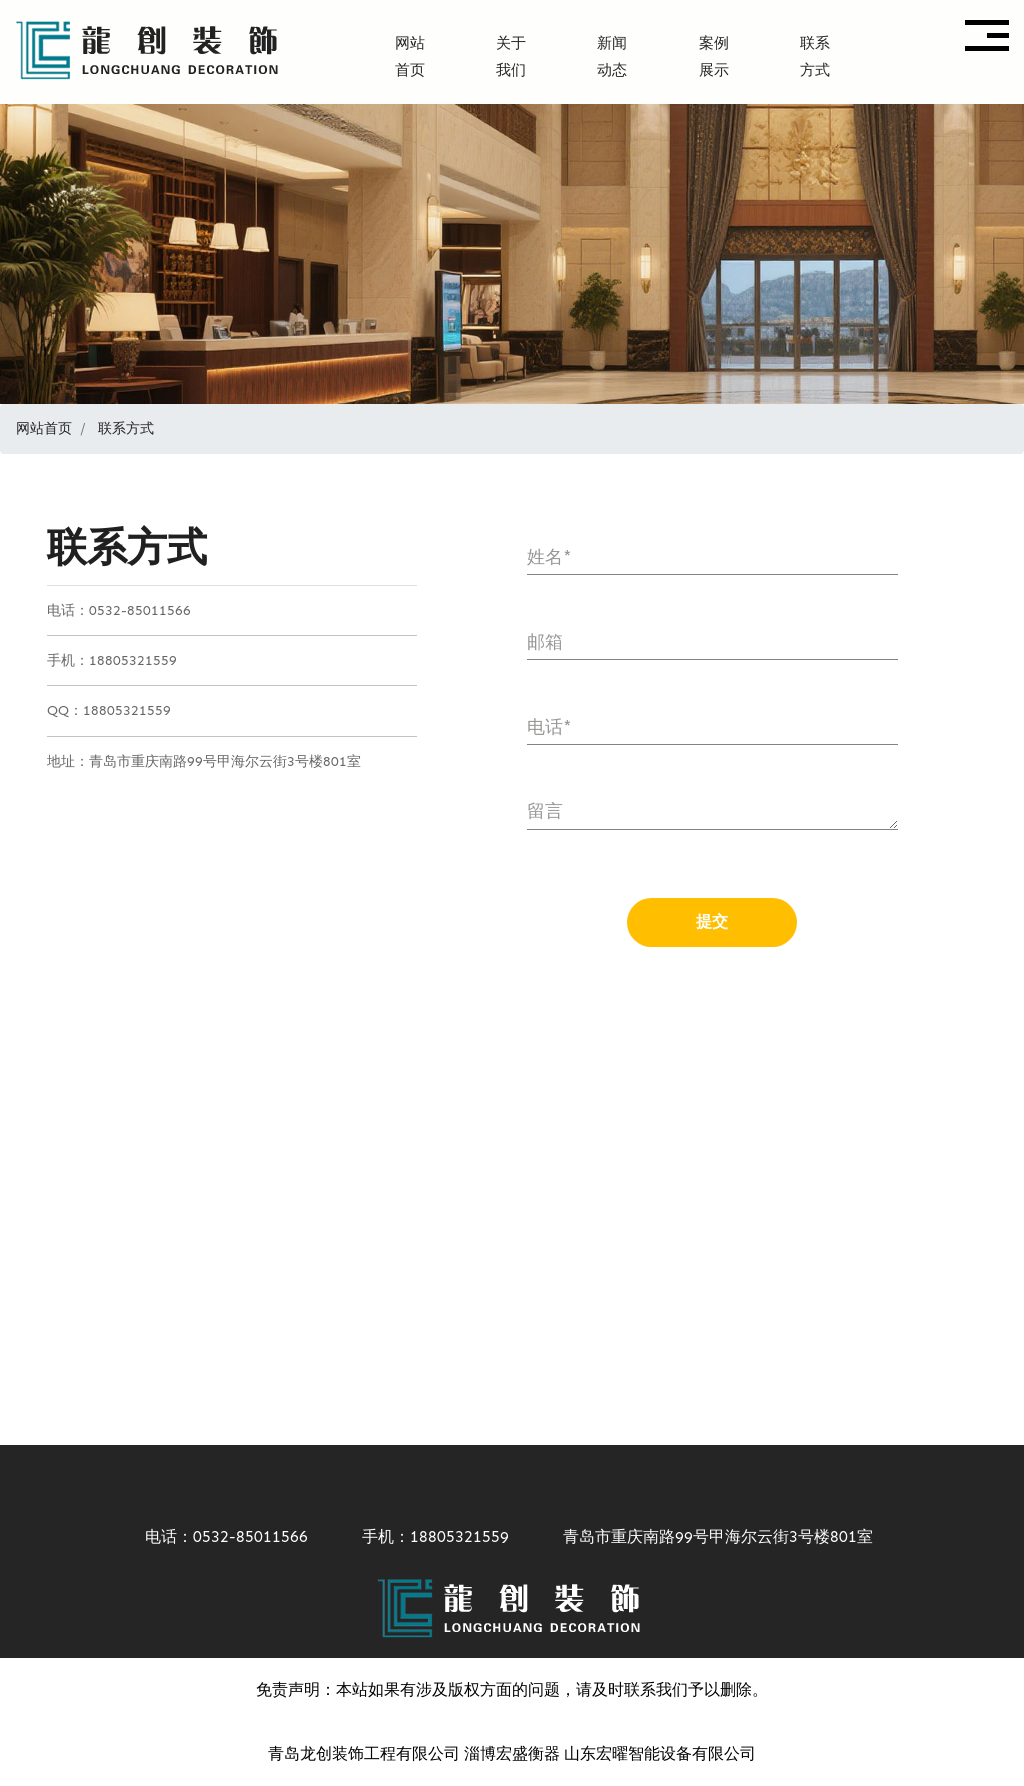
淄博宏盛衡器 (512, 1753)
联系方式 (126, 428)
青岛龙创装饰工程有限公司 (364, 1753)
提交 (712, 921)
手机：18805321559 (423, 1536)
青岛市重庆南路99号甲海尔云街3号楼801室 (706, 1536)
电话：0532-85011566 (214, 1536)
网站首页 (44, 428)
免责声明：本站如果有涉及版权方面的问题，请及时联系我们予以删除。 (512, 1689)
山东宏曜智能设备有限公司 (660, 1753)
